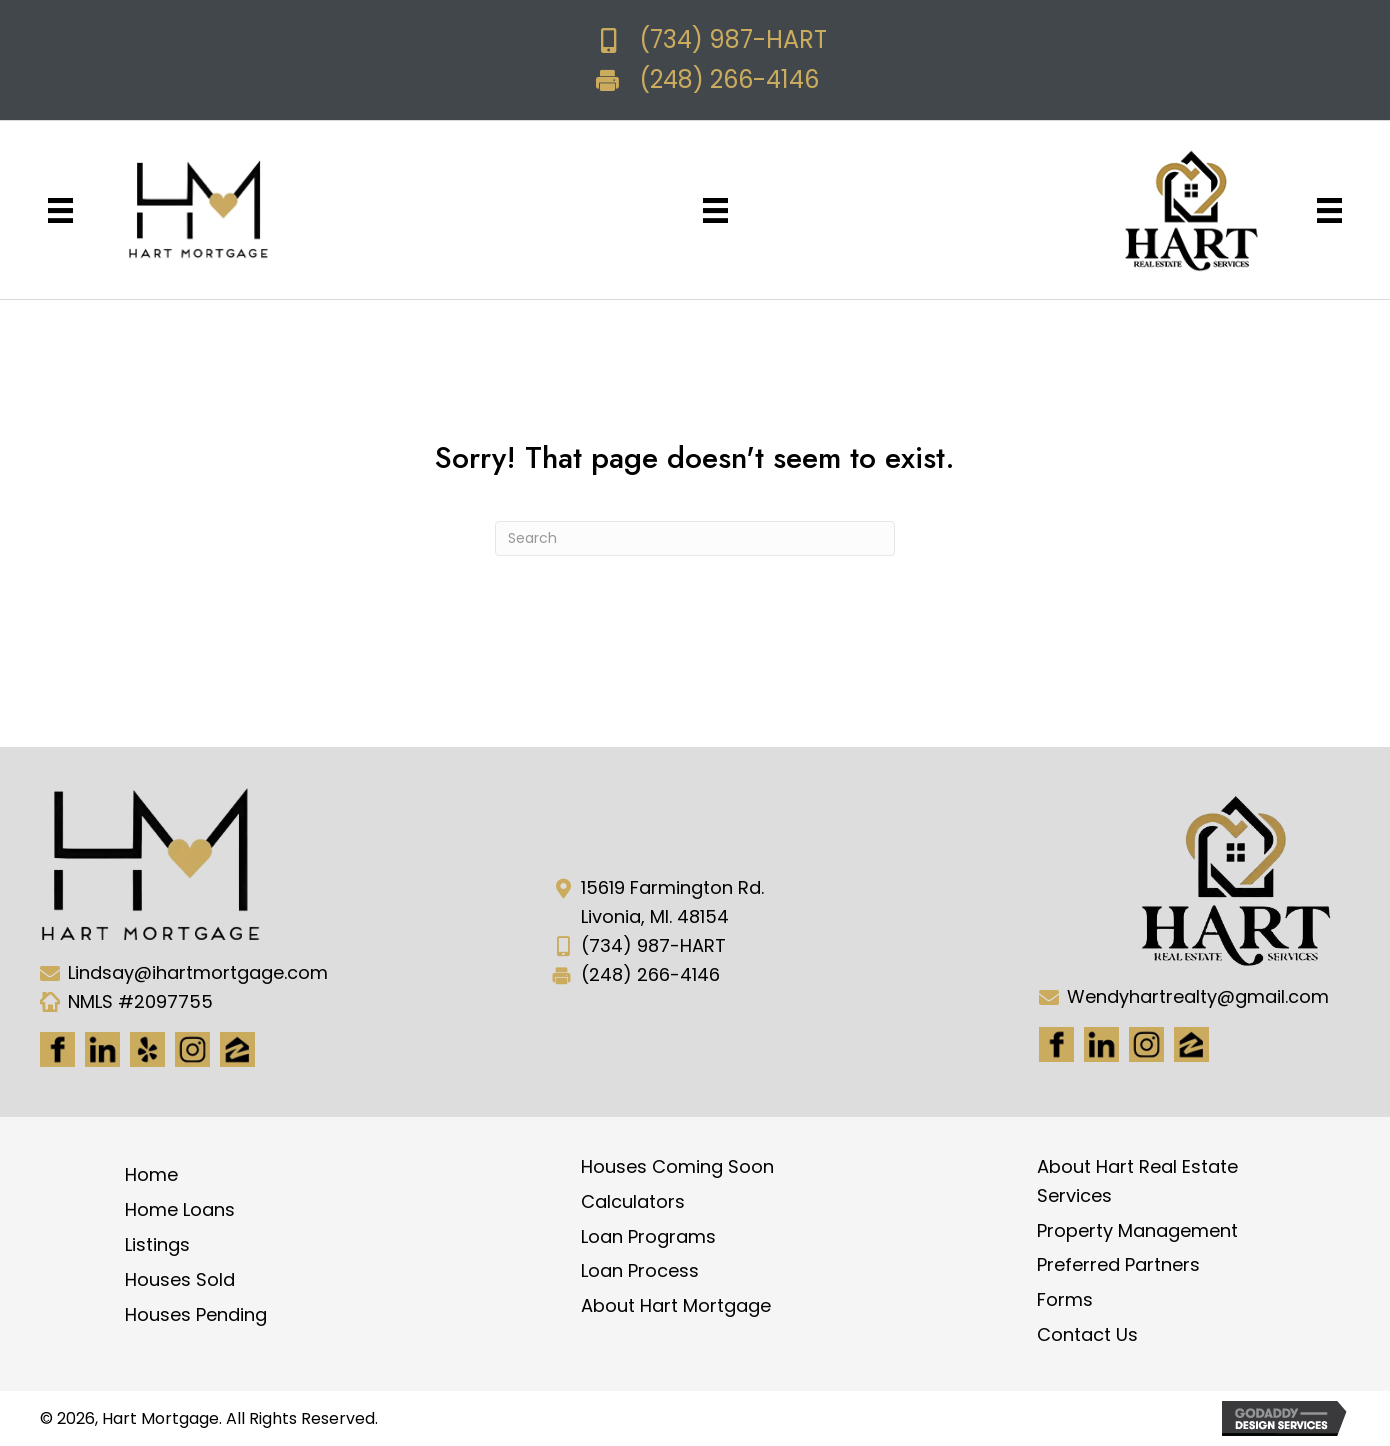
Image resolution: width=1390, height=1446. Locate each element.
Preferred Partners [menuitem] (1118, 1264)
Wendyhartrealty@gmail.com (1198, 996)
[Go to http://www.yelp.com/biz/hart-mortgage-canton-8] (147, 1049)
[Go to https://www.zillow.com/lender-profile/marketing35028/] (237, 1049)
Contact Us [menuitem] (1087, 1334)
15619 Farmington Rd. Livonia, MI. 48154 (672, 902)
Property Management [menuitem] (1137, 1230)
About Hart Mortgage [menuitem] (676, 1305)
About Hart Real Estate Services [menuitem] (1137, 1181)
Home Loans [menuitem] (180, 1209)
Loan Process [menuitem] (640, 1270)
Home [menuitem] (151, 1174)
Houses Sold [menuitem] (180, 1279)
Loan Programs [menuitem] (648, 1236)
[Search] (695, 538)
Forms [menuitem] (1065, 1299)
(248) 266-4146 (729, 79)
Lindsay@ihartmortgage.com (198, 972)
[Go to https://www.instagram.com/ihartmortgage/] (192, 1049)
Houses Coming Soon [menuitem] (677, 1166)
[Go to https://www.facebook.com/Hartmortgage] (57, 1049)
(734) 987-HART (733, 39)
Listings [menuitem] (157, 1244)
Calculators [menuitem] (633, 1201)
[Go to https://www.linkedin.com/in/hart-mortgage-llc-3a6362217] (102, 1049)
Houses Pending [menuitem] (196, 1314)
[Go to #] (1146, 1044)
